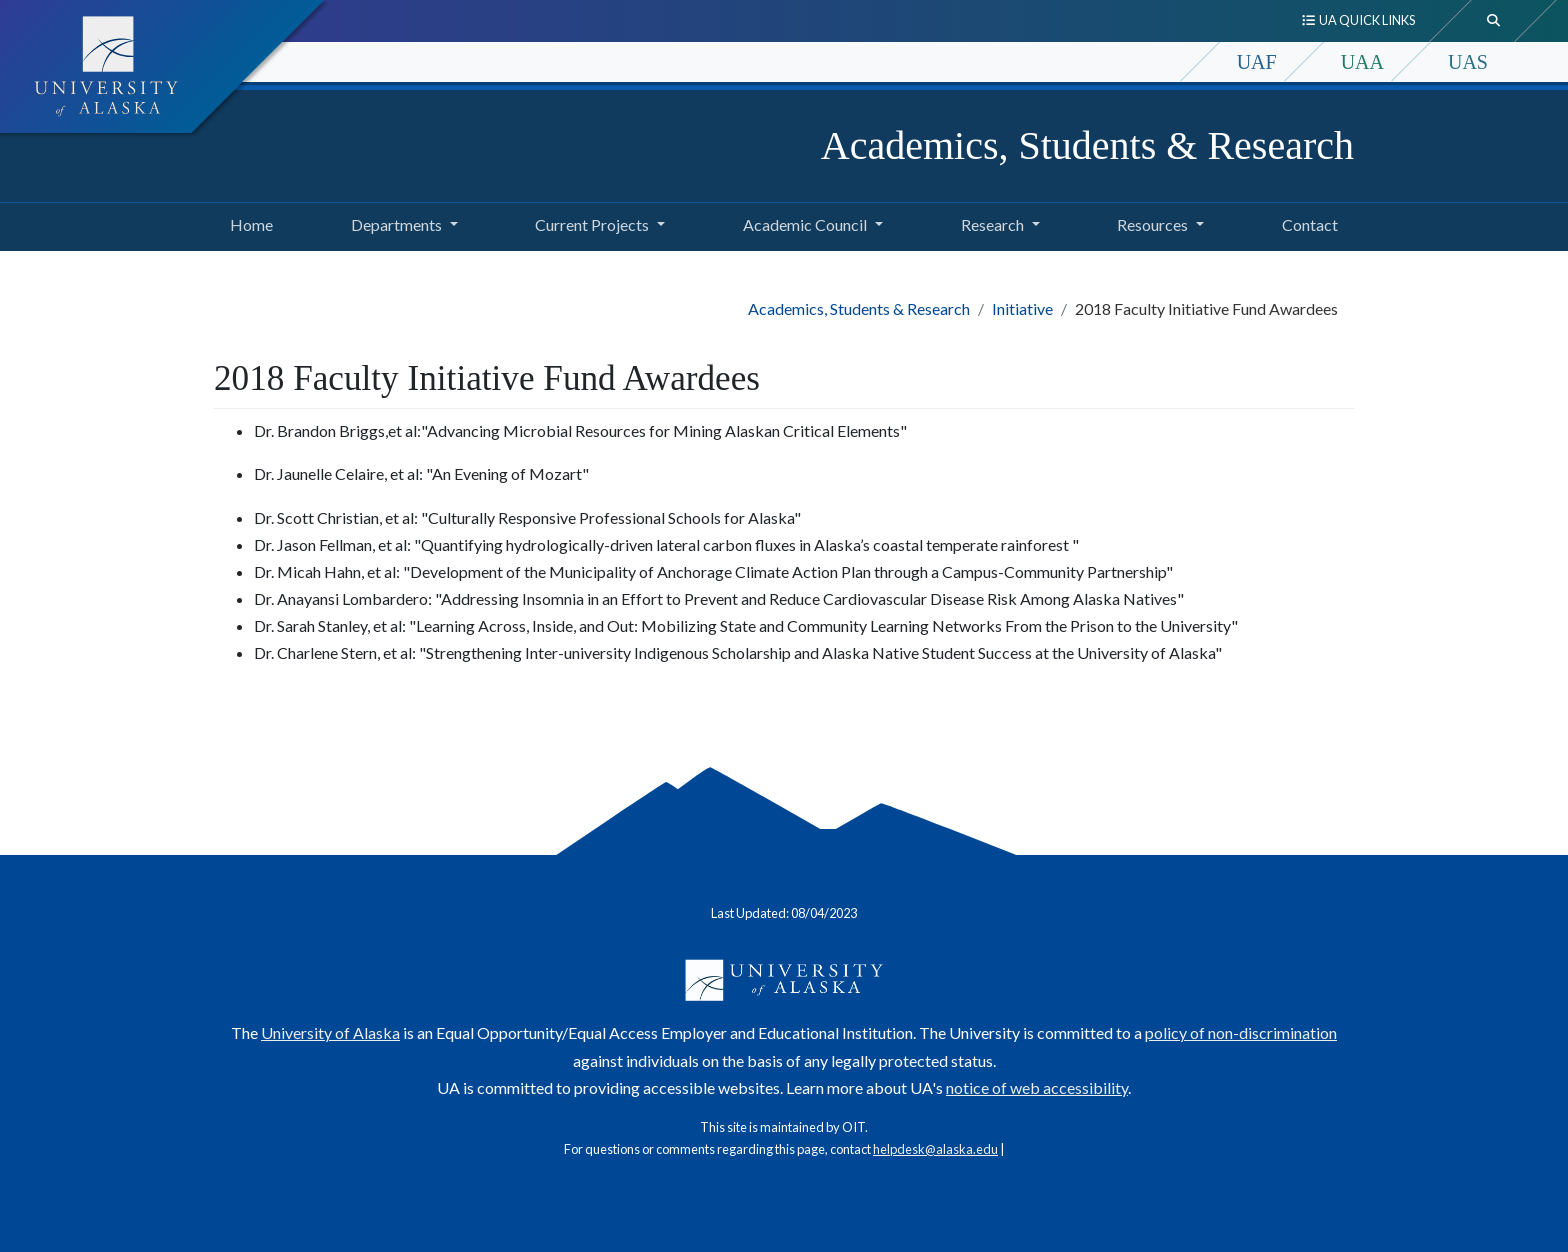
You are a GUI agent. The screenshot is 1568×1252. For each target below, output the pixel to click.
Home (247, 222)
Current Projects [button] (592, 224)
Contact (1306, 222)
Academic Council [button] (805, 224)
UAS (1468, 62)
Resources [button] (1152, 224)
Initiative (1022, 308)
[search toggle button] (1494, 21)
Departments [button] (396, 224)
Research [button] (992, 224)
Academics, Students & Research (1087, 145)
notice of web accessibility (1037, 1087)
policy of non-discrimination (1241, 1032)
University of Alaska (330, 1032)
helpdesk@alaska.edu (935, 1149)
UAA (1362, 62)
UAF (1257, 62)
